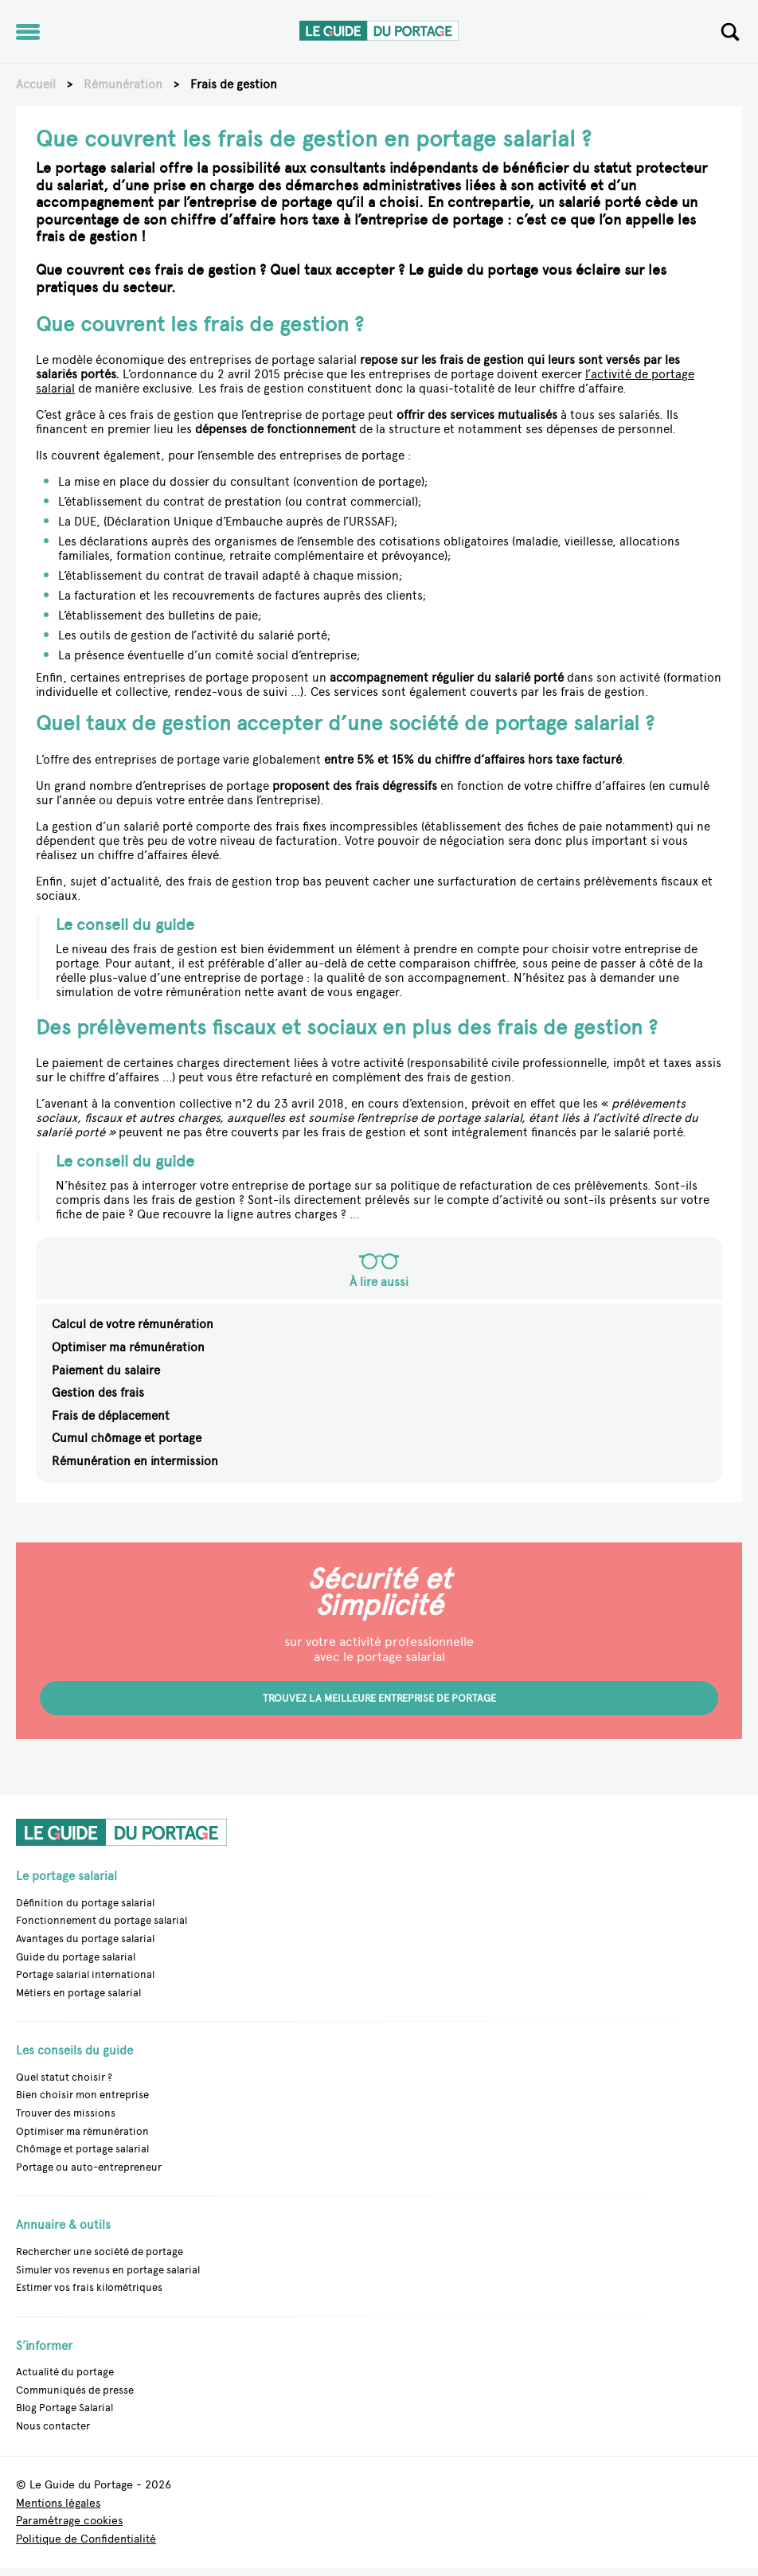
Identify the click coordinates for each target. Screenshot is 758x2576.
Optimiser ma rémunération (128, 1347)
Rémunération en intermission (135, 1461)
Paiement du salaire (106, 1370)
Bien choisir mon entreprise (82, 2095)
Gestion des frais (98, 1393)
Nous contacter (53, 2426)
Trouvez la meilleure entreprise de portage (379, 1698)
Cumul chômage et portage (126, 1438)
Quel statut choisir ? (64, 2077)
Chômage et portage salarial (82, 2149)
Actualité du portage (65, 2372)
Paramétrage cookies (69, 2521)
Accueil (36, 84)
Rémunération (123, 84)
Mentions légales (58, 2503)
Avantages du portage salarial (85, 1939)
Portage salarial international (85, 1974)
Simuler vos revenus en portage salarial (108, 2270)
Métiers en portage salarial (78, 1993)
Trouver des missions (65, 2113)
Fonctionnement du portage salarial (101, 1920)
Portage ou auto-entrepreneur (89, 2167)
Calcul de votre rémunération (132, 1324)
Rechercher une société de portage (99, 2251)
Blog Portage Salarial (64, 2408)
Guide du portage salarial (75, 1957)
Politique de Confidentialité (86, 2539)
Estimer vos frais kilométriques (89, 2287)
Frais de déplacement (111, 1416)
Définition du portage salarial (85, 1903)
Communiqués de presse (75, 2390)
